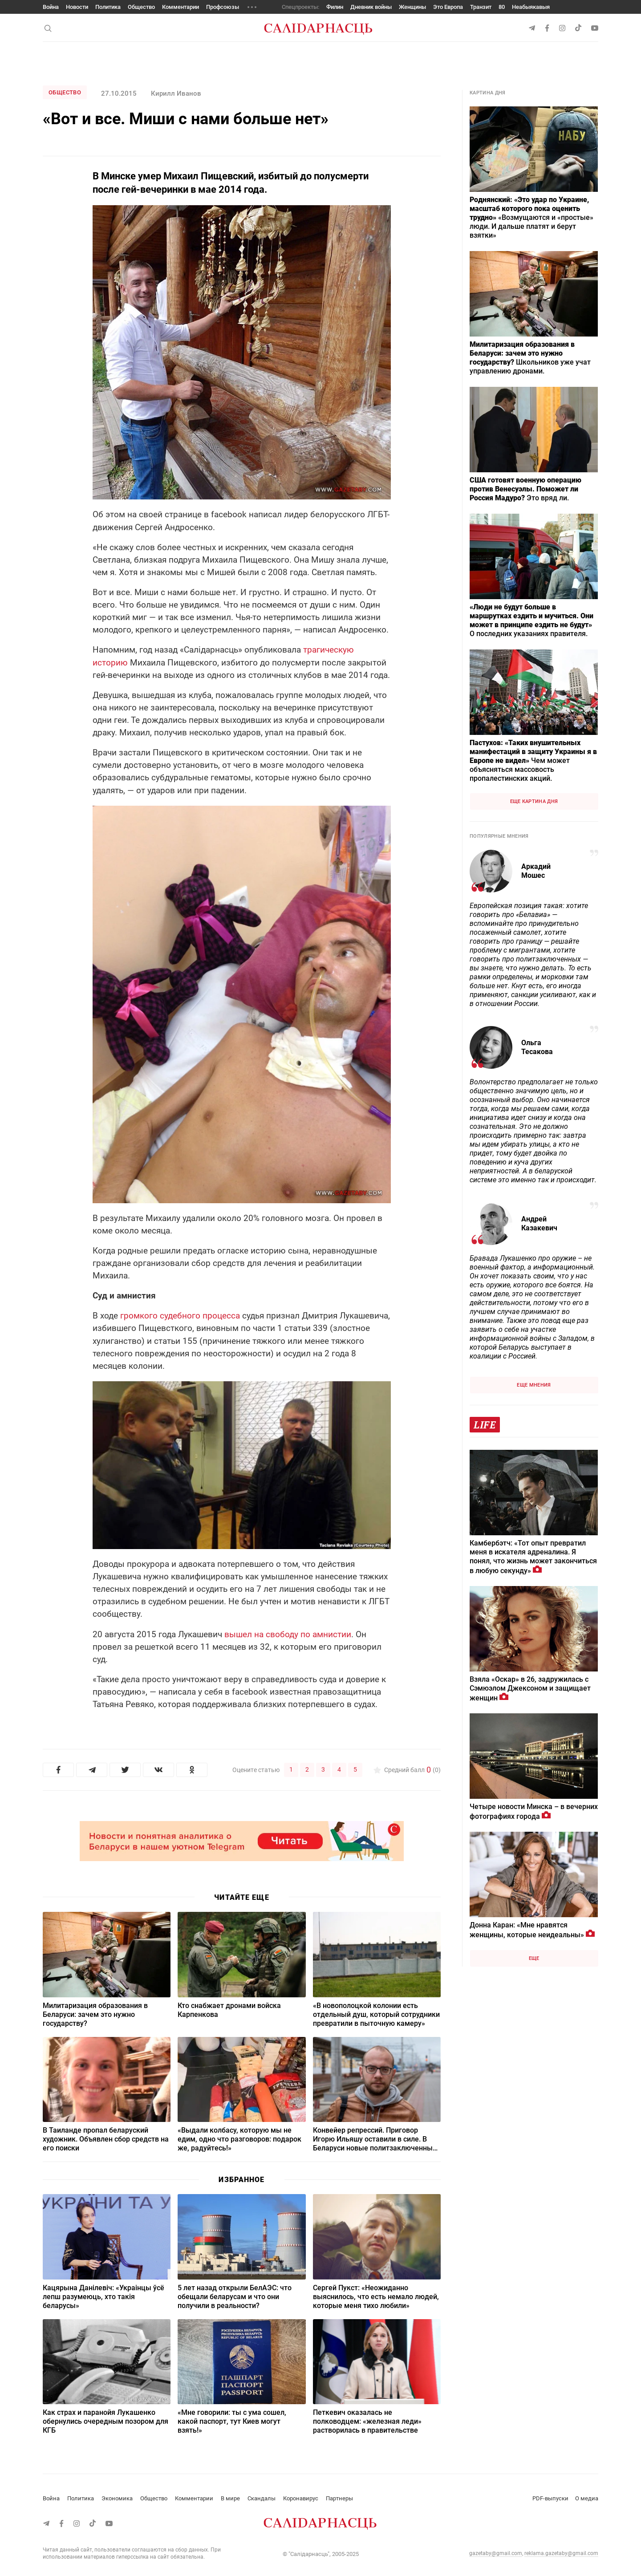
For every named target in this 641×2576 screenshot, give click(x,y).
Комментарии (180, 7)
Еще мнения (534, 1385)
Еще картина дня (534, 801)
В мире (230, 2498)
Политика (108, 7)
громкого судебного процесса (181, 1315)
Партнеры (339, 2498)
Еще (534, 1958)
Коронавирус (300, 2498)
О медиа (586, 2498)
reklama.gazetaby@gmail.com (561, 2553)
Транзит (480, 7)
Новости (77, 7)
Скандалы (261, 2498)
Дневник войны (371, 7)
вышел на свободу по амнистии (287, 1634)
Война (51, 7)
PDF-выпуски (550, 2498)
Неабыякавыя (531, 7)
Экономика (117, 2498)
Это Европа (448, 7)
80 (502, 7)
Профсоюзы (222, 7)
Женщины (412, 7)
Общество (141, 7)
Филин (334, 7)
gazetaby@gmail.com (495, 2553)
